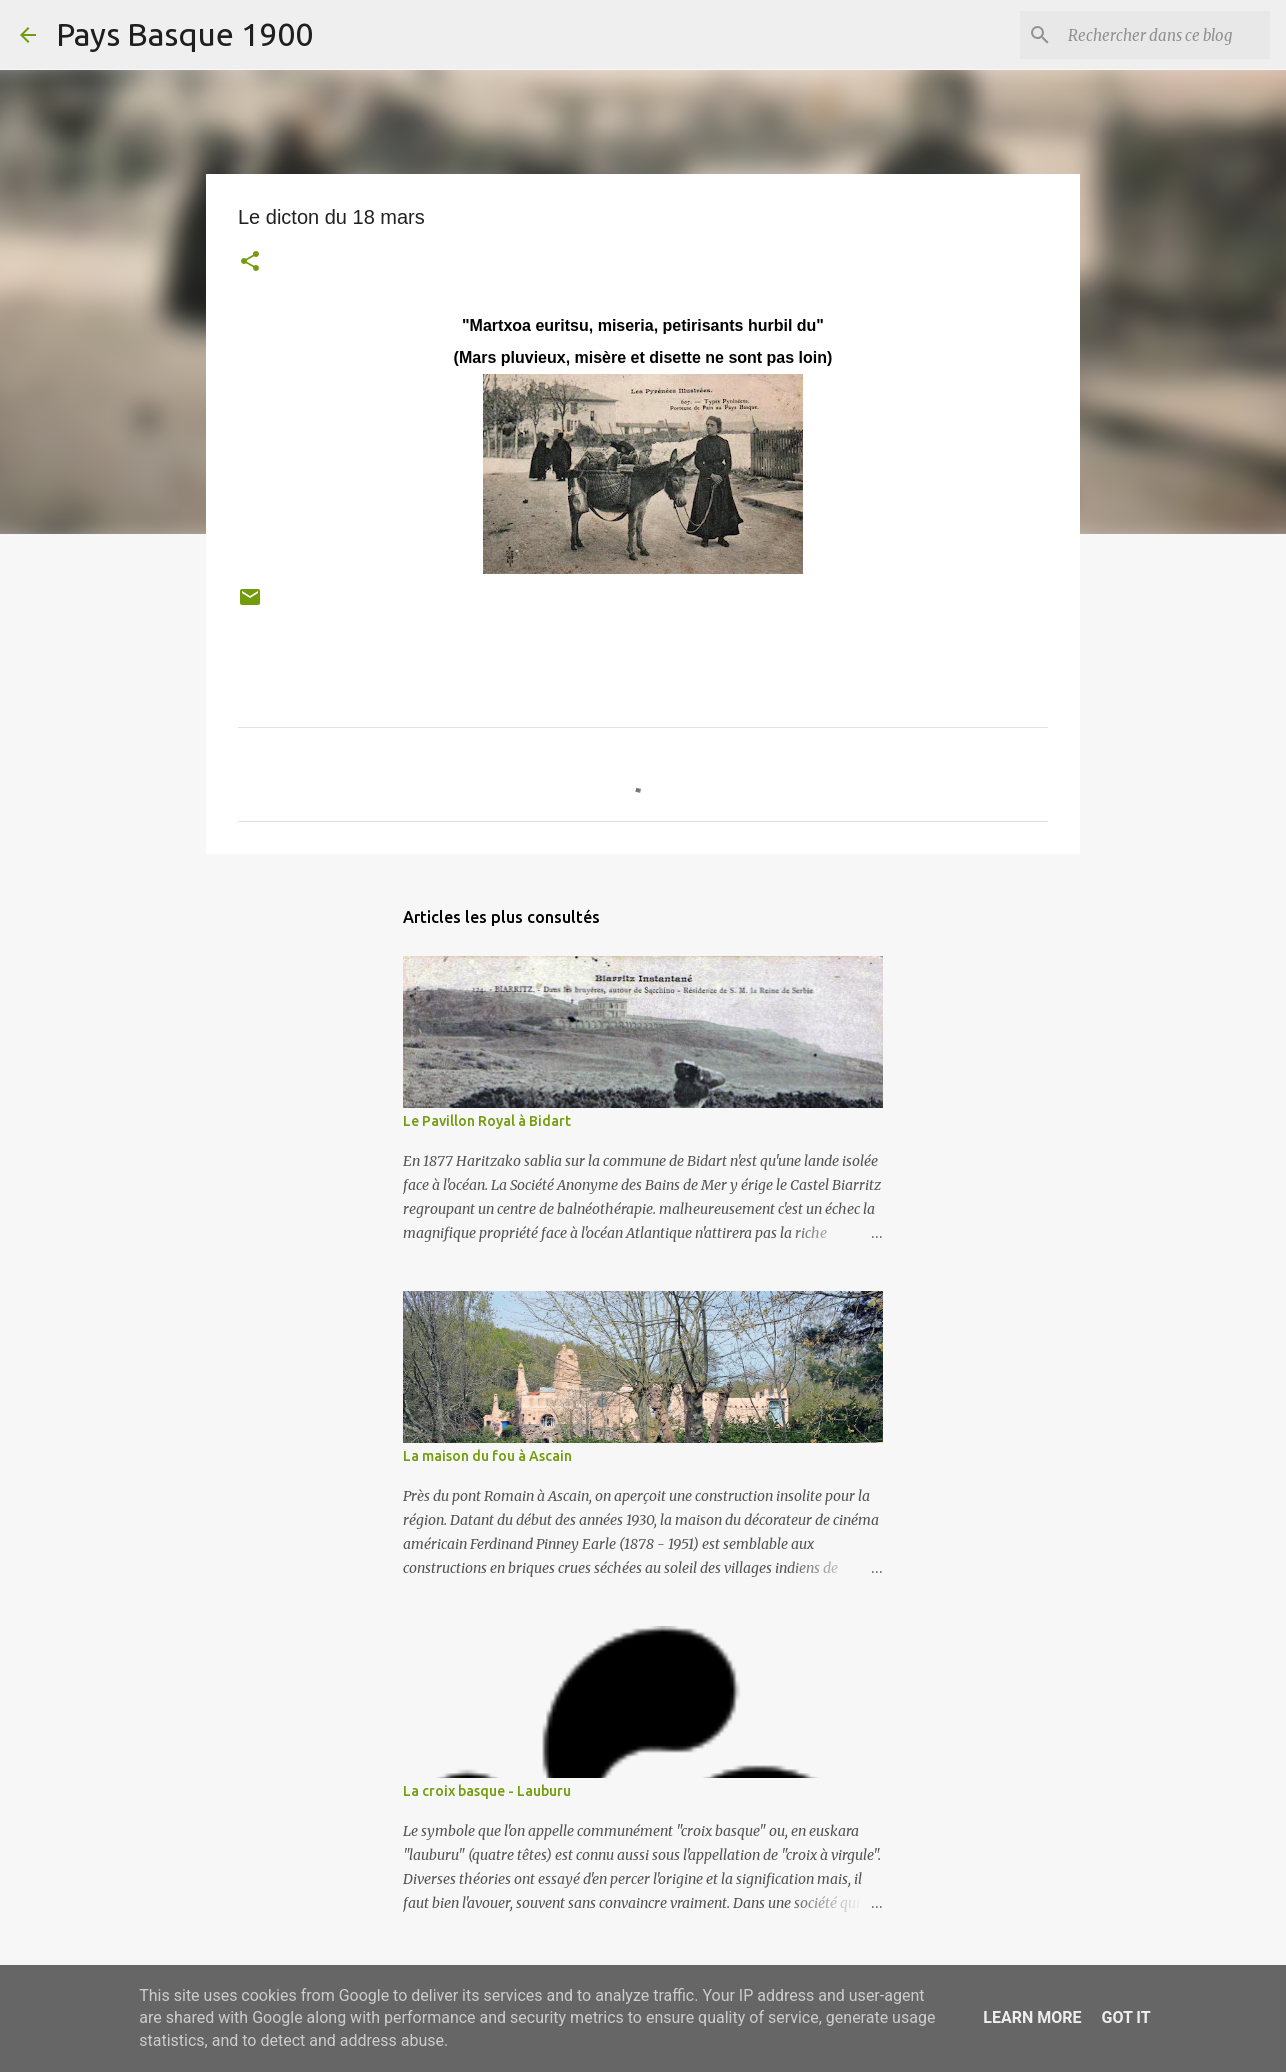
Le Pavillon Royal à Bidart (487, 1121)
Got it (1125, 2017)
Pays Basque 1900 (184, 34)
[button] (250, 263)
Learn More (1032, 2017)
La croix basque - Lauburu (487, 1791)
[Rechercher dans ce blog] (1165, 35)
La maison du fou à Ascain (487, 1456)
